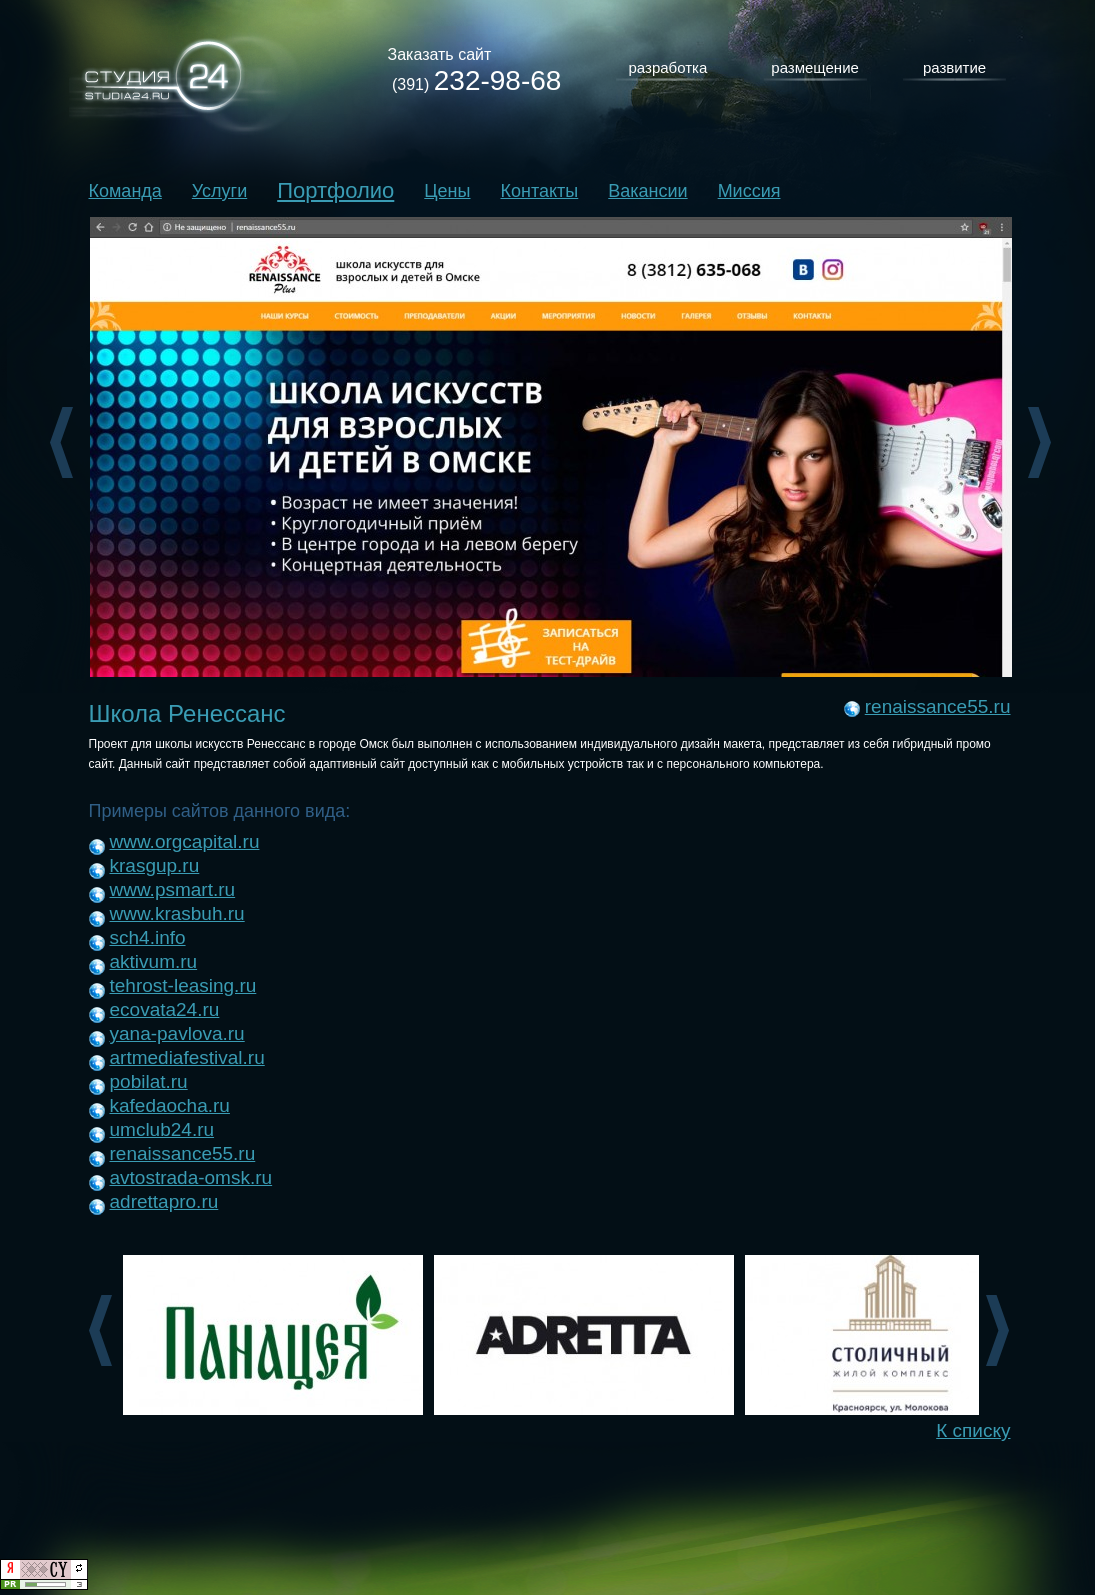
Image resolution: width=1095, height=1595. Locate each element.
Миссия (749, 191)
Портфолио (335, 190)
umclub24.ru (162, 1129)
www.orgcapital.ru (185, 841)
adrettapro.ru (164, 1201)
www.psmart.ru (173, 889)
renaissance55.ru (938, 706)
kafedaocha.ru (170, 1105)
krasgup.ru (155, 865)
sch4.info (148, 937)
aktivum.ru (154, 961)
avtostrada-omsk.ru (191, 1177)
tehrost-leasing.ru (183, 985)
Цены (447, 191)
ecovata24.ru (165, 1009)
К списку (973, 1430)
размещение (815, 67)
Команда (125, 191)
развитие (954, 67)
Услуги (219, 191)
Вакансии (647, 191)
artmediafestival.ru (187, 1057)
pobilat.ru (149, 1081)
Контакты (540, 191)
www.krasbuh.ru (177, 913)
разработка (668, 67)
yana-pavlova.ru (177, 1033)
